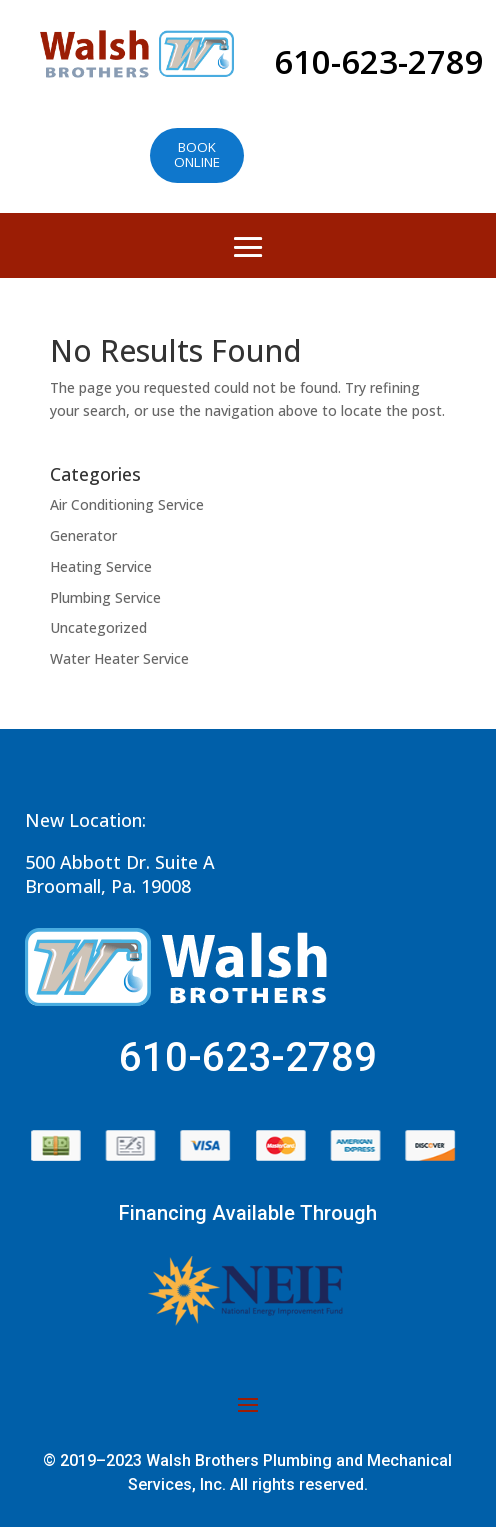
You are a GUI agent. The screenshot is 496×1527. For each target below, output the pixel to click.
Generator (83, 535)
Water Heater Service (119, 658)
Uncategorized (98, 627)
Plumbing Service (105, 597)
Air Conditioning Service (127, 504)
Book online (197, 154)
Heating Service (101, 566)
